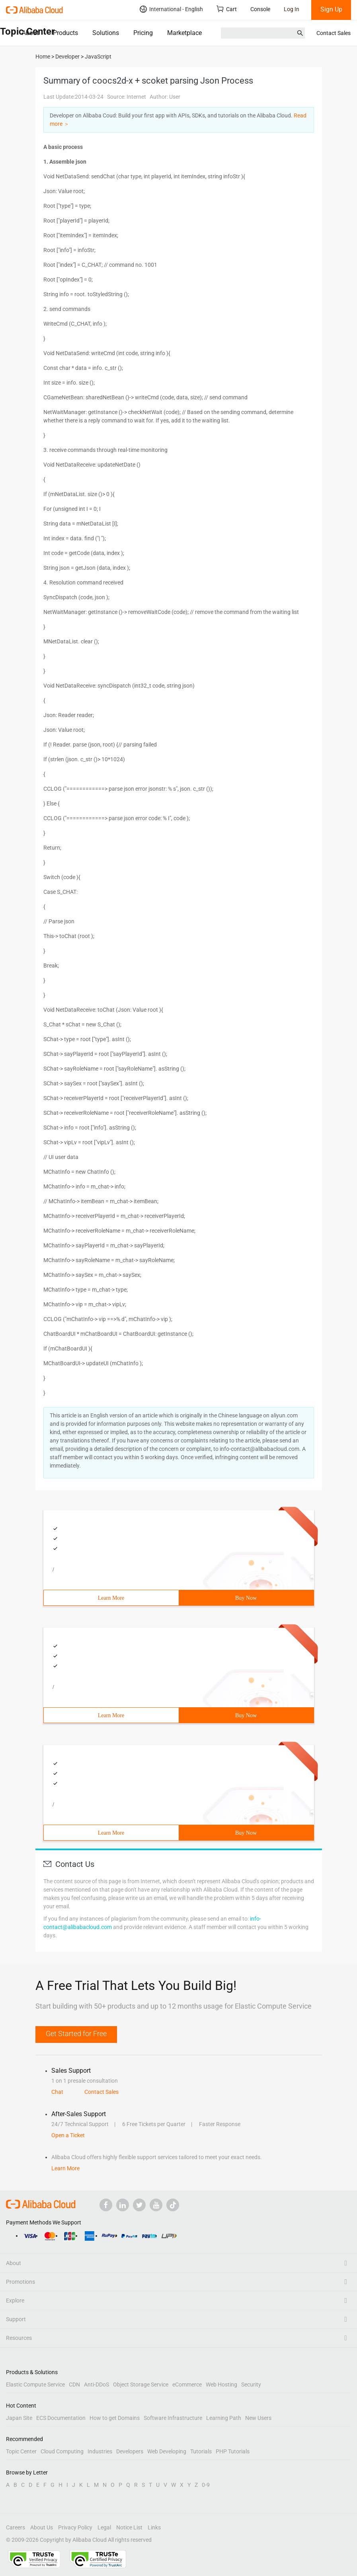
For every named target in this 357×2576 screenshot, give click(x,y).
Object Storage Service (140, 2384)
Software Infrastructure (173, 2418)
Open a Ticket (68, 2135)
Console (260, 9)
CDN (74, 2384)
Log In (291, 9)
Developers (129, 2451)
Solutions (105, 33)
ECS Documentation (61, 2418)
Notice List (129, 2527)
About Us (41, 2527)
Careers (15, 2527)
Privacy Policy (75, 2527)
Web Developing (166, 2451)
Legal (104, 2527)
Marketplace (184, 33)
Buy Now (246, 1598)
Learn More (111, 1598)
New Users (258, 2418)
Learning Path (223, 2418)
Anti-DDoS (96, 2384)
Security (251, 2384)
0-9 (206, 2485)
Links (154, 2527)
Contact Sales (333, 33)
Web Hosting (221, 2384)
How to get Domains (115, 2418)
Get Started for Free (76, 2033)
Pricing (143, 33)
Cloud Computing (62, 2451)
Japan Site (19, 2418)
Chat (57, 2092)
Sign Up (331, 9)
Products (65, 33)
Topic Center (21, 2451)
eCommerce (187, 2384)
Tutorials (201, 2451)
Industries (100, 2451)
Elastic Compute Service (35, 2384)
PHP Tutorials (233, 2451)
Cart (227, 9)
